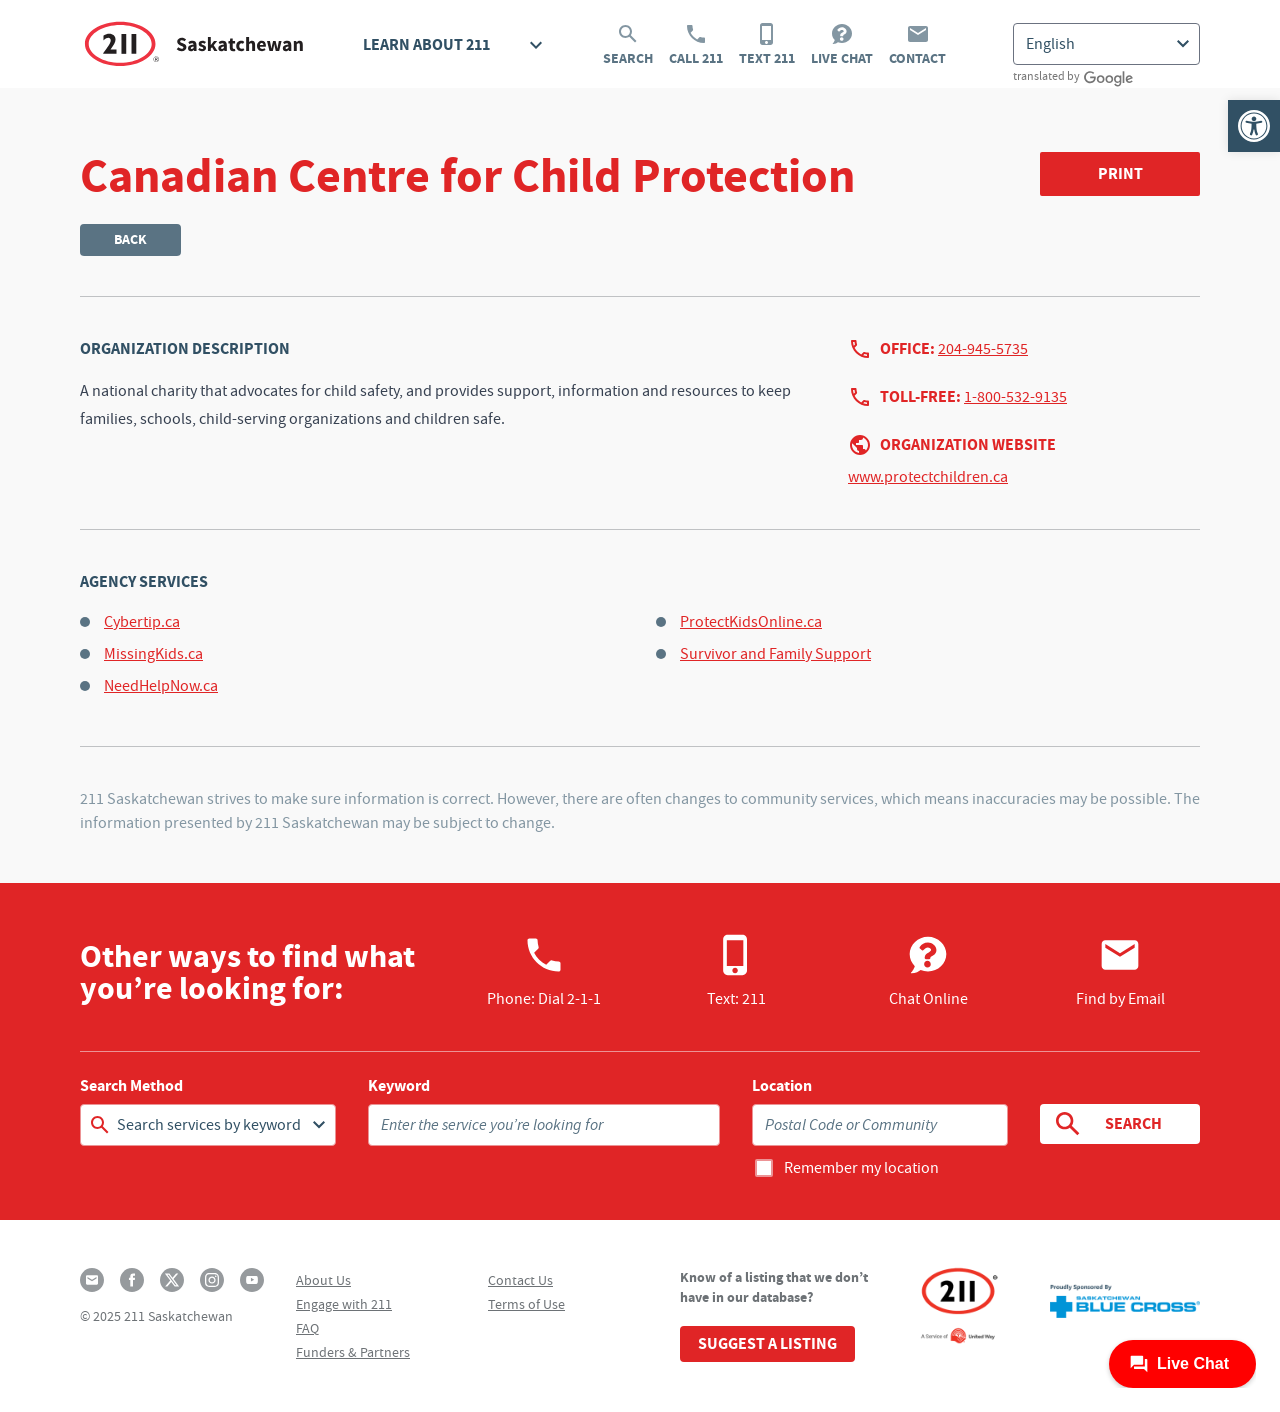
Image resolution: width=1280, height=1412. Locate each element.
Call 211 (696, 45)
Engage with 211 (344, 1304)
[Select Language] (1106, 44)
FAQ (307, 1328)
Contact (917, 45)
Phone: (544, 971)
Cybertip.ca (142, 622)
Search (628, 45)
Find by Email (1120, 971)
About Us (323, 1280)
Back (130, 239)
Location (782, 1086)
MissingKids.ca (153, 654)
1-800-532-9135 (1015, 397)
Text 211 (767, 45)
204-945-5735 (983, 349)
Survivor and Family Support (775, 654)
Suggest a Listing (767, 1343)
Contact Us (520, 1280)
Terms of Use (526, 1304)
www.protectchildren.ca (928, 477)
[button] (1254, 126)
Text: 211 (736, 971)
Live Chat (842, 45)
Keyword (399, 1086)
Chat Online (928, 971)
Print (1120, 173)
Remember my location (861, 1168)
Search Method (131, 1086)
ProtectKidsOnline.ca (751, 622)
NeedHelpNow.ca (161, 686)
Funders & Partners (353, 1352)
